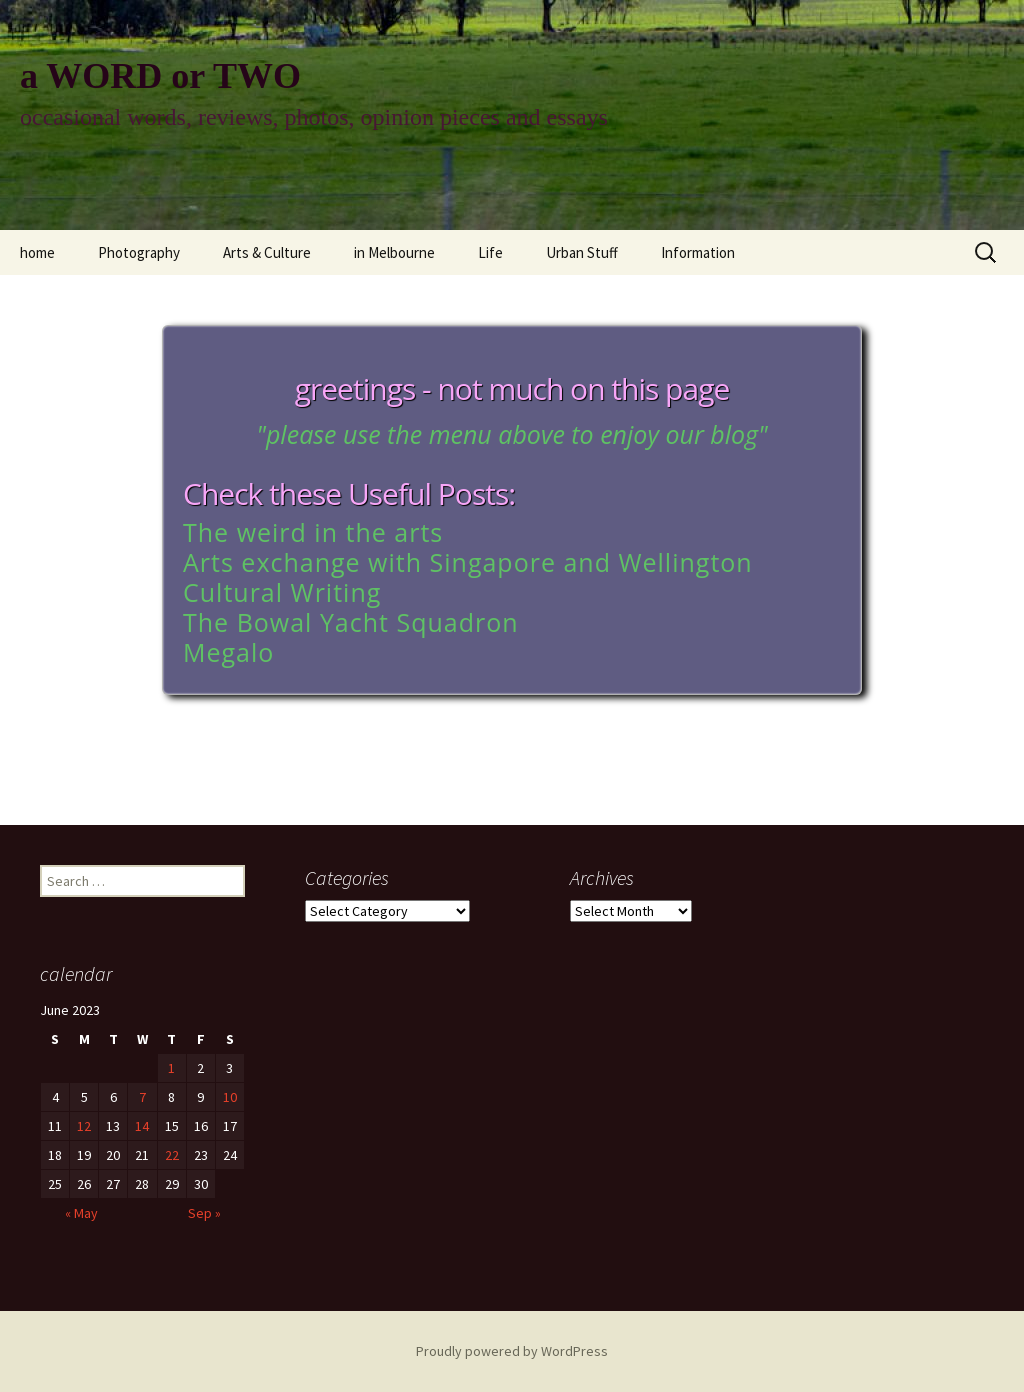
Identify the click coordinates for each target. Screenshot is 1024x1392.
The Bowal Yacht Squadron (351, 622)
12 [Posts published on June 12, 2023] (84, 1126)
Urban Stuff (582, 252)
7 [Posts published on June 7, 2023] (142, 1097)
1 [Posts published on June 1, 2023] (171, 1068)
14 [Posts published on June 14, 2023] (142, 1126)
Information (698, 252)
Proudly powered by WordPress (512, 1351)
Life (490, 252)
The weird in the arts (313, 532)
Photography (139, 252)
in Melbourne (394, 252)
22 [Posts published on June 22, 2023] (172, 1155)
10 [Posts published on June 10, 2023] (230, 1097)
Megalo (228, 652)
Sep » (204, 1213)
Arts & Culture (267, 252)
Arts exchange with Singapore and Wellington (468, 562)
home (37, 252)
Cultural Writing (282, 592)
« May (81, 1213)
